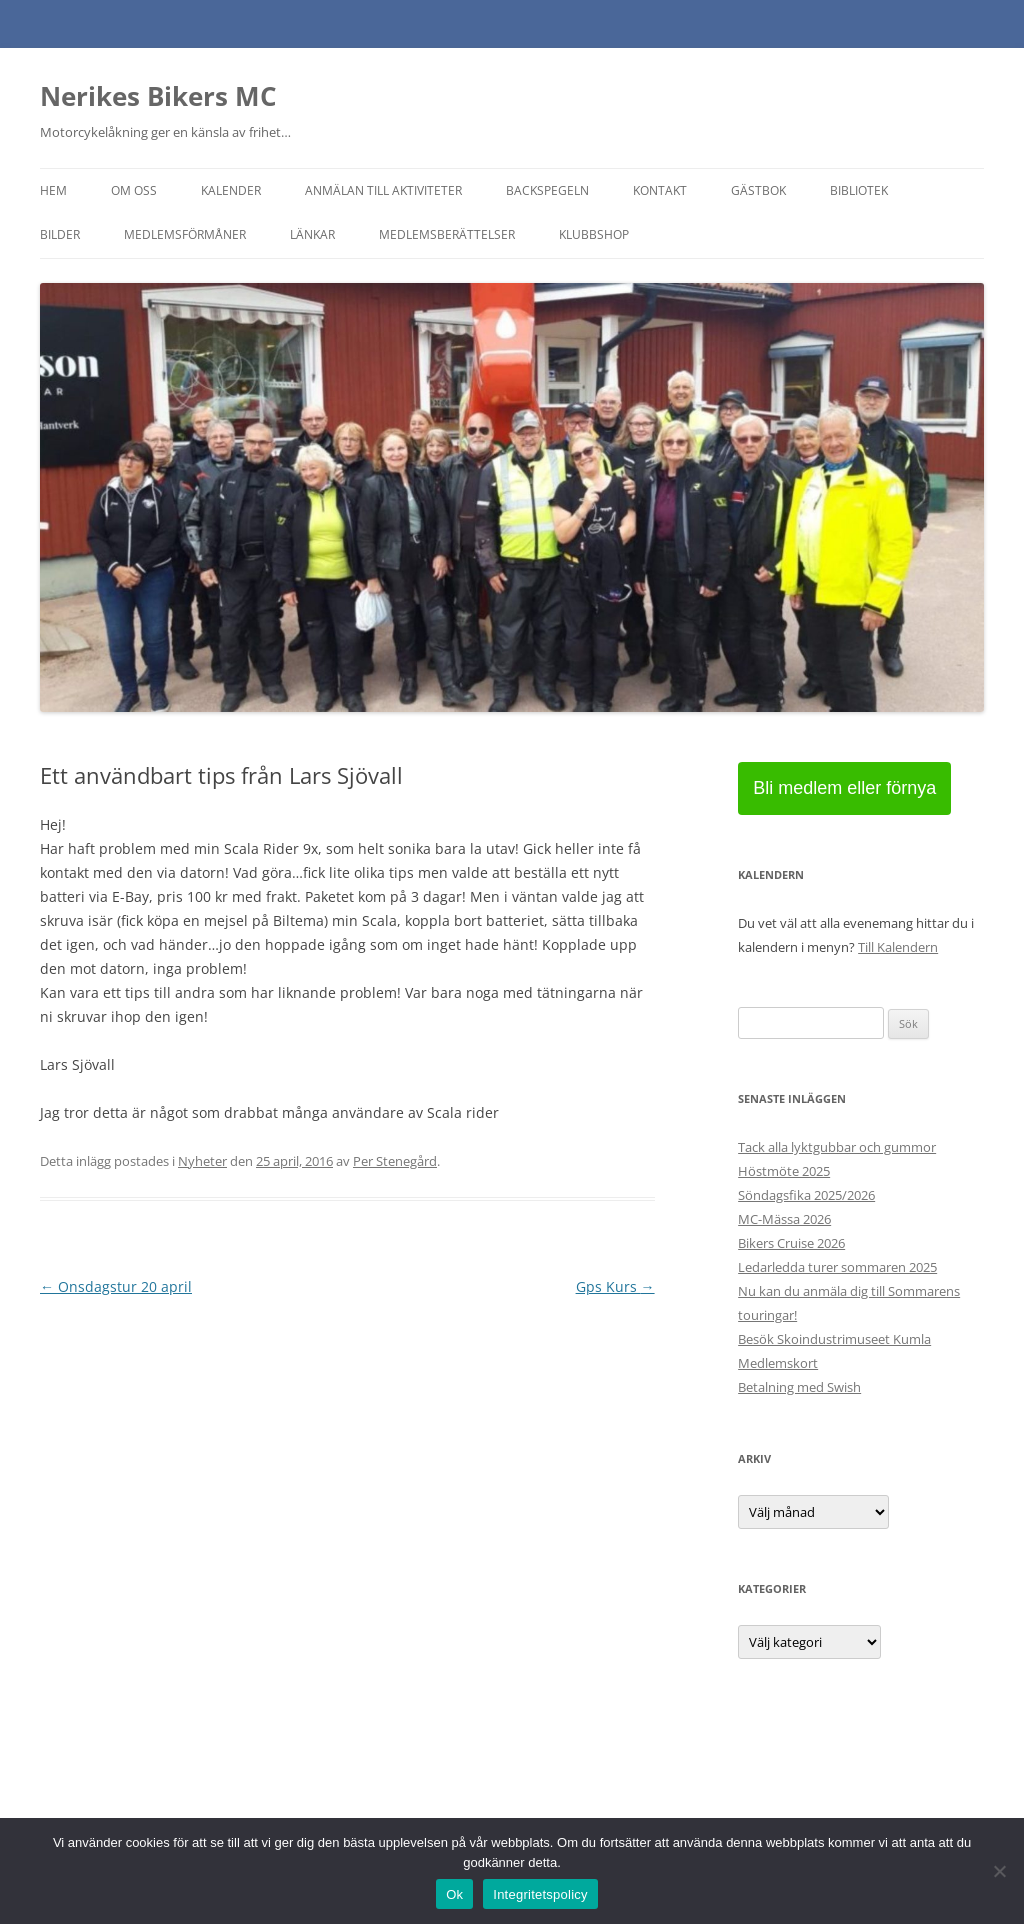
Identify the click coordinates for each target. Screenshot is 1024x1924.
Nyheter (202, 1161)
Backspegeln (547, 190)
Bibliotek (859, 190)
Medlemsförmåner (185, 234)
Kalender (231, 190)
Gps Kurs (615, 1286)
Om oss (134, 190)
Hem (53, 190)
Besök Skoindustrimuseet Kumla (834, 1339)
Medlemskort (778, 1363)
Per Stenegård (395, 1161)
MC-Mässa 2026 (784, 1219)
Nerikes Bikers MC (158, 96)
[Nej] (999, 1871)
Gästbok (758, 190)
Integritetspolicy (540, 1894)
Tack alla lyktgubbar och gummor (837, 1147)
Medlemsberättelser (447, 234)
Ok (454, 1894)
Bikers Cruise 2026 (791, 1243)
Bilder (60, 234)
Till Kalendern (898, 947)
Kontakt (660, 190)
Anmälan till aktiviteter (383, 190)
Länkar (312, 234)
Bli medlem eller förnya (844, 788)
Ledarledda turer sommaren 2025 (837, 1267)
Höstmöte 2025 (784, 1171)
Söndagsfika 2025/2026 (806, 1195)
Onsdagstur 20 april (116, 1286)
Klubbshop (594, 234)
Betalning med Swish (799, 1387)
